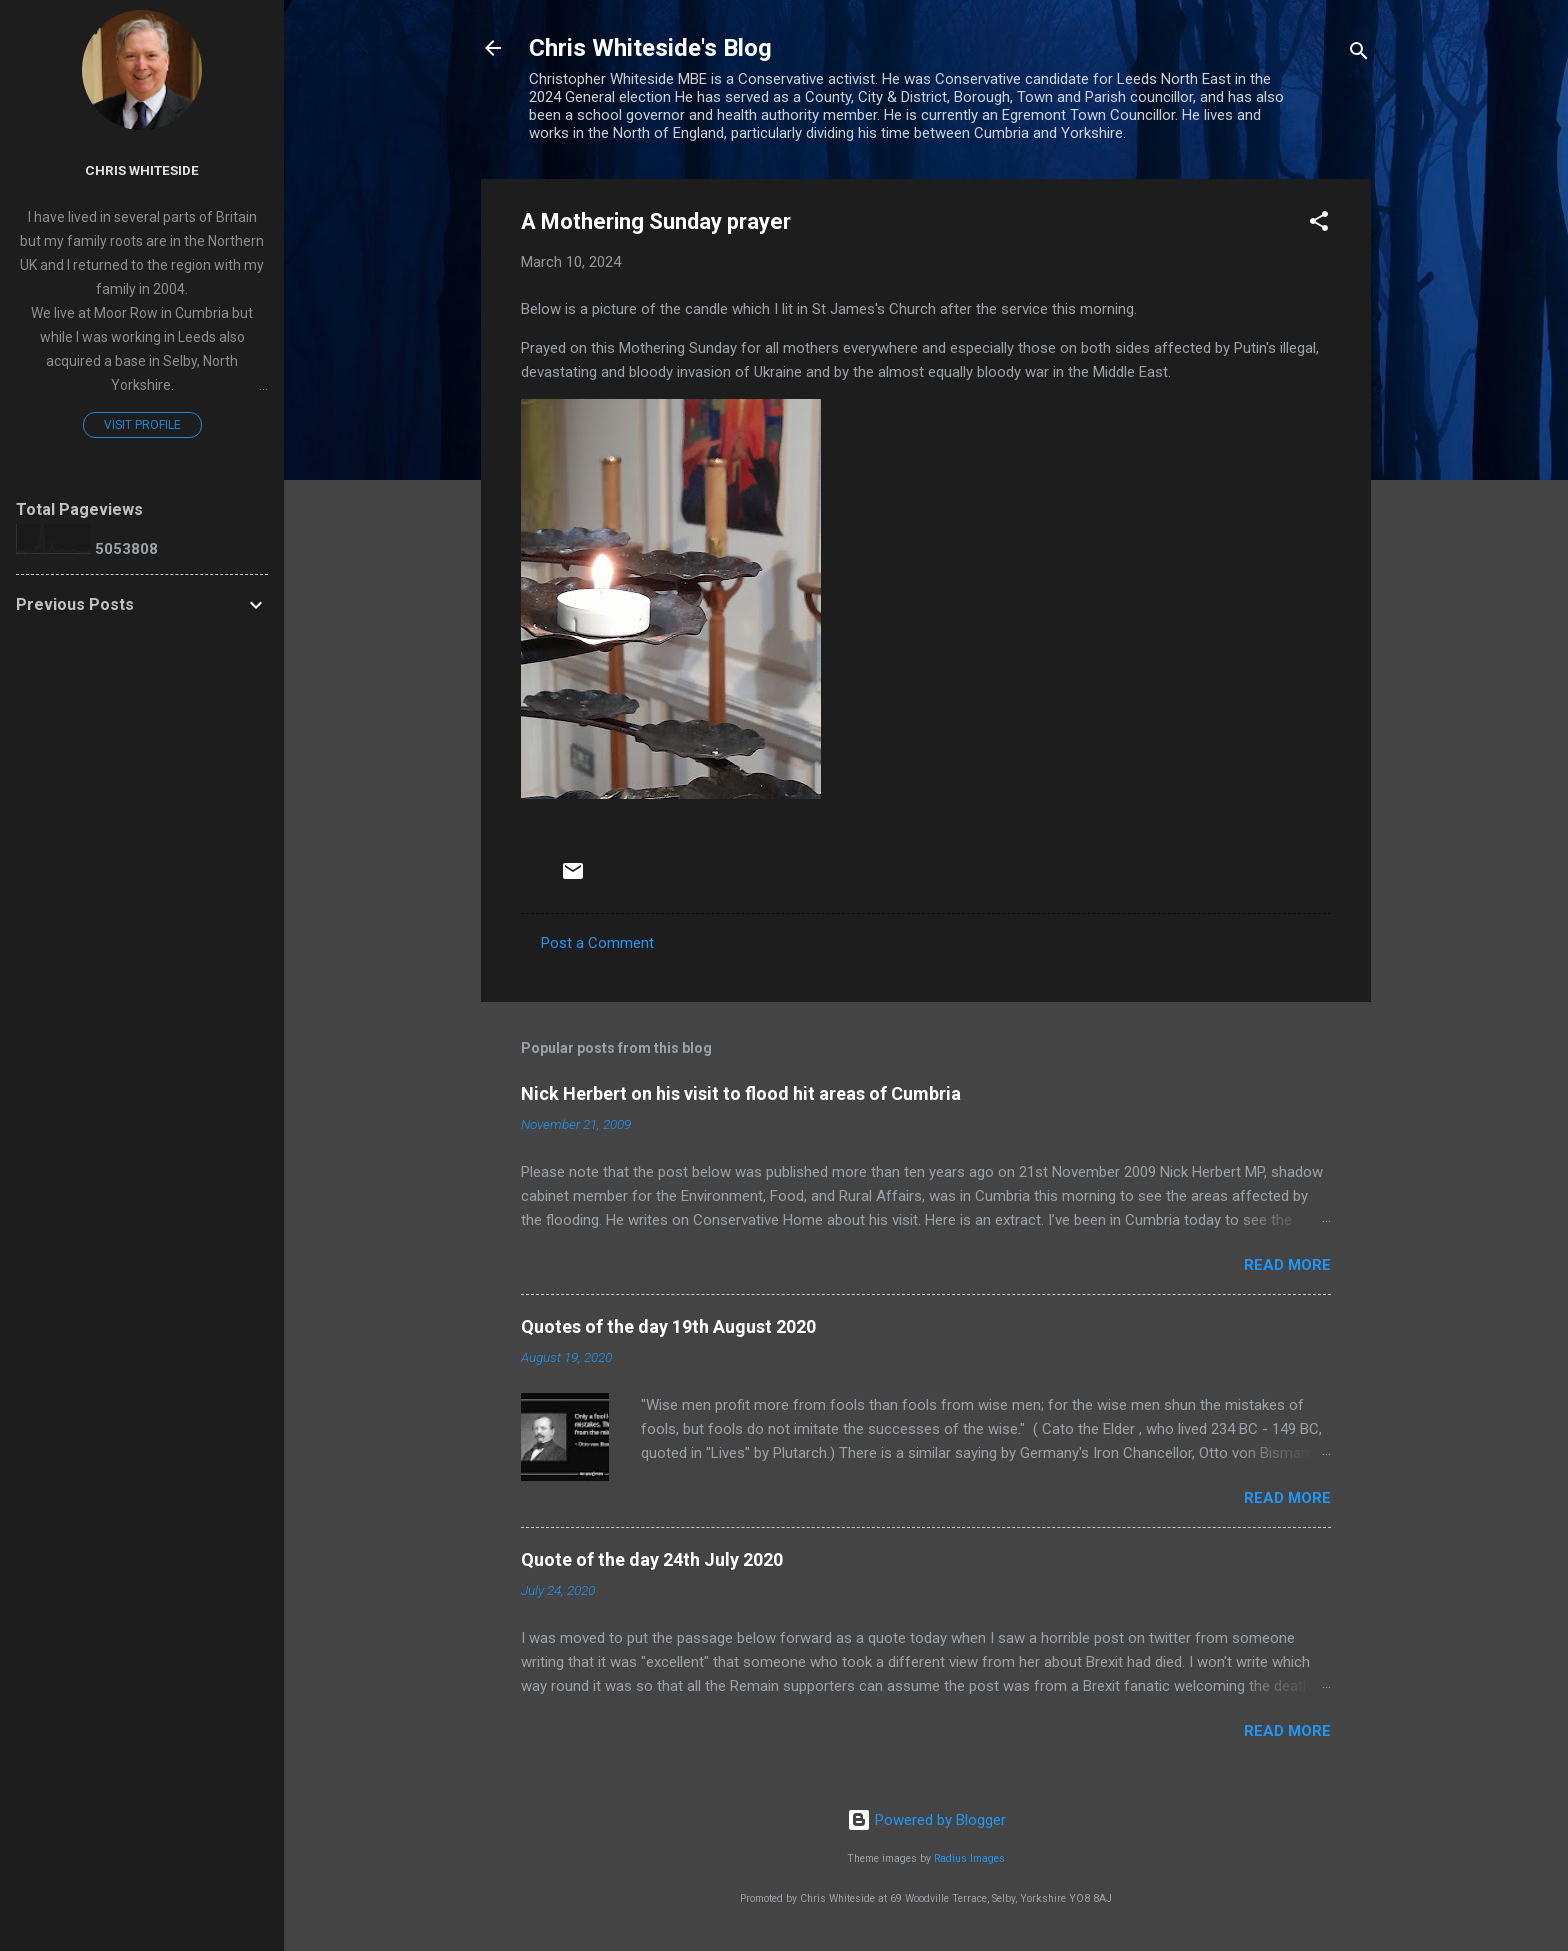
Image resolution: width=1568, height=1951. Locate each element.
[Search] (1359, 54)
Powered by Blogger (926, 1820)
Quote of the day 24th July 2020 (652, 1559)
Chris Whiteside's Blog (650, 48)
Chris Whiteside (142, 170)
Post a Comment (597, 943)
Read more (1287, 1265)
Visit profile (142, 425)
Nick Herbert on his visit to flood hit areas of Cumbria (741, 1093)
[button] (1319, 224)
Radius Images (969, 1858)
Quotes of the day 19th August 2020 (668, 1326)
